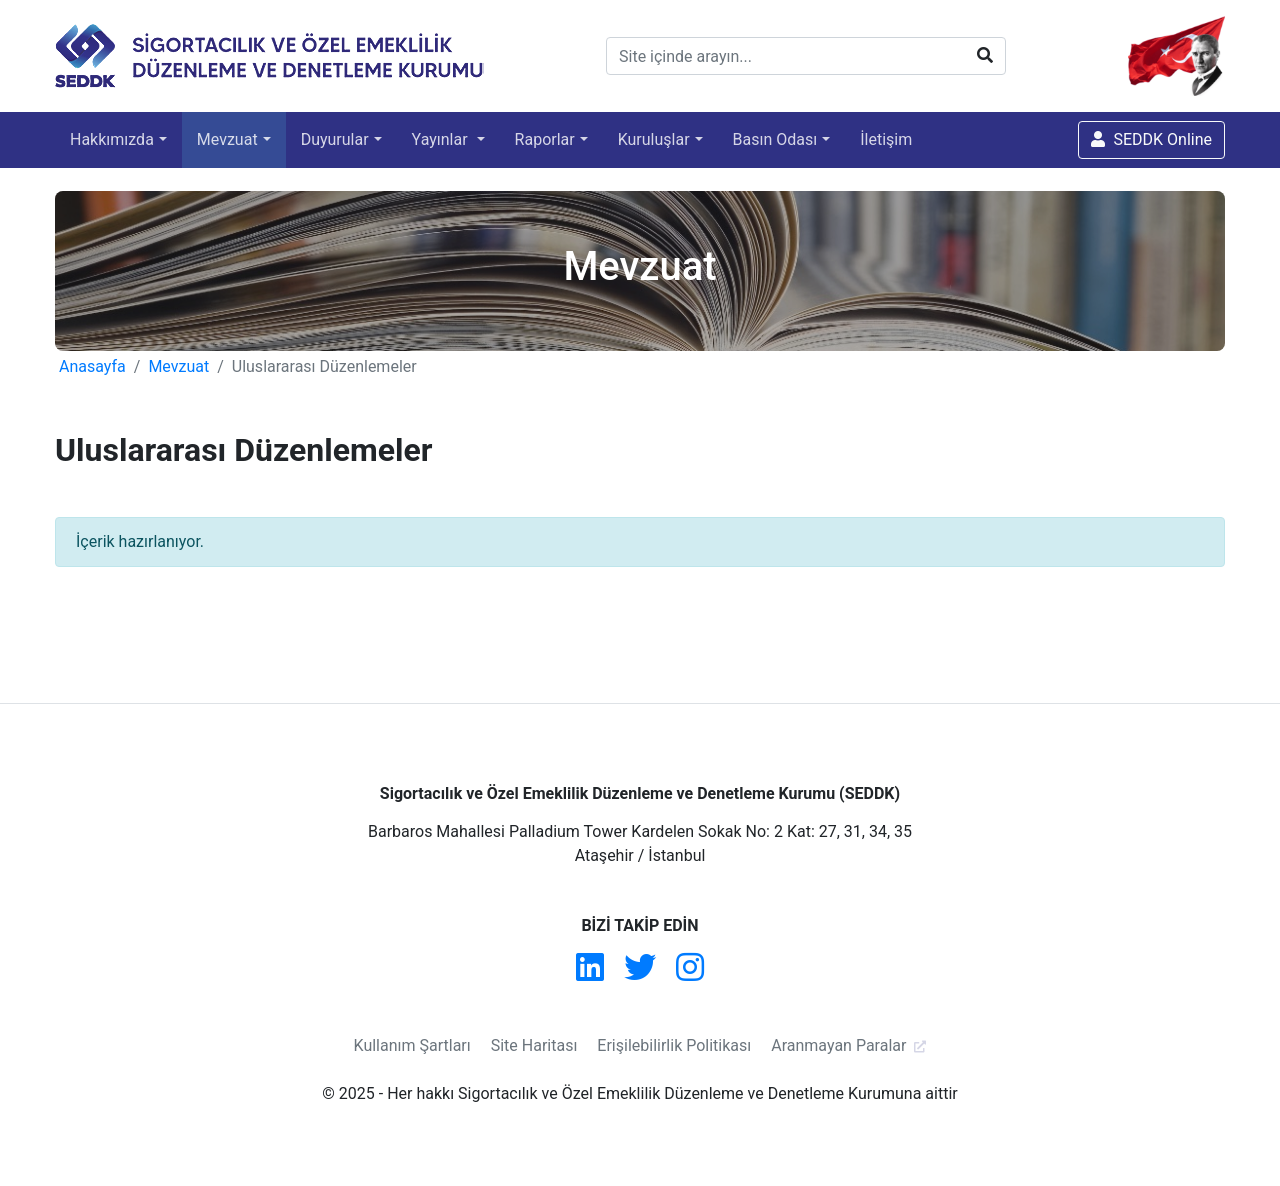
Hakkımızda (112, 139)
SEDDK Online (1151, 139)
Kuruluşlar (654, 139)
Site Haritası (534, 1045)
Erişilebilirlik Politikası (674, 1045)
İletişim (886, 139)
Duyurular (335, 139)
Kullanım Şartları (412, 1045)
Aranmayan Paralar (838, 1045)
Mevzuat (227, 139)
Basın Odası (775, 139)
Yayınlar (442, 139)
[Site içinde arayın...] (806, 56)
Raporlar (545, 139)
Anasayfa (92, 366)
